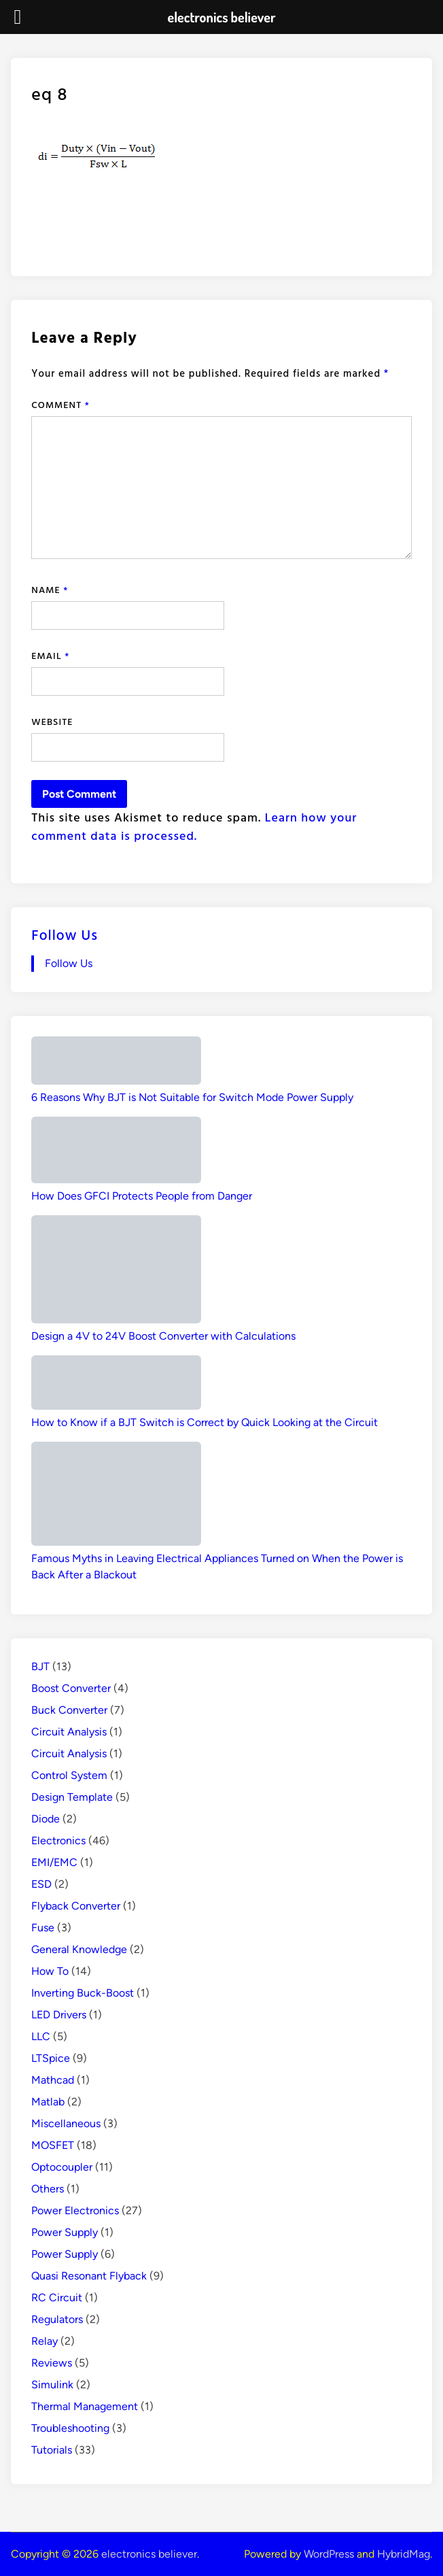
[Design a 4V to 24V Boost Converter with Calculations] (116, 1271)
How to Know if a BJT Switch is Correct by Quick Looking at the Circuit (204, 1422)
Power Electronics (75, 2210)
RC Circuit (56, 2297)
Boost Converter (71, 1688)
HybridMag (403, 2553)
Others (47, 2188)
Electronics (58, 1840)
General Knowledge (79, 1949)
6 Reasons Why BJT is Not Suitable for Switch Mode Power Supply (192, 1097)
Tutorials (51, 2449)
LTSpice (50, 2058)
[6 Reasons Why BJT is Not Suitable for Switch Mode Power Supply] (116, 1062)
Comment (60, 404)
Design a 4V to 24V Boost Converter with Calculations (163, 1335)
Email (50, 655)
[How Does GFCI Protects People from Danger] (116, 1152)
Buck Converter (69, 1710)
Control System (69, 1775)
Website (52, 721)
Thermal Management (84, 2406)
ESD (41, 1884)
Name (49, 589)
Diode (45, 1818)
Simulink (52, 2384)
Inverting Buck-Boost (82, 1992)
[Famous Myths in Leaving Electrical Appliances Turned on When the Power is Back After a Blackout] (116, 1496)
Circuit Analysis (69, 1731)
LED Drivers (58, 2014)
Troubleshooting (70, 2428)
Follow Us (64, 934)
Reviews (51, 2362)
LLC (40, 2036)
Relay (44, 2341)
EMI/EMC (54, 1862)
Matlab (48, 2101)
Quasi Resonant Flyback (89, 2275)
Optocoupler (61, 2166)
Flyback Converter (75, 1905)
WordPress (329, 2553)
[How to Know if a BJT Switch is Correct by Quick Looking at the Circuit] (116, 1384)
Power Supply (64, 2232)
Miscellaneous (66, 2123)
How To (50, 1971)
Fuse (42, 1927)
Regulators (57, 2319)
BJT (40, 1666)
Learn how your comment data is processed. (194, 826)
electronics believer (149, 2553)
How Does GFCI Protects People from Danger (141, 1195)
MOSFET (52, 2145)
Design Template (72, 1797)
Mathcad (52, 2079)
